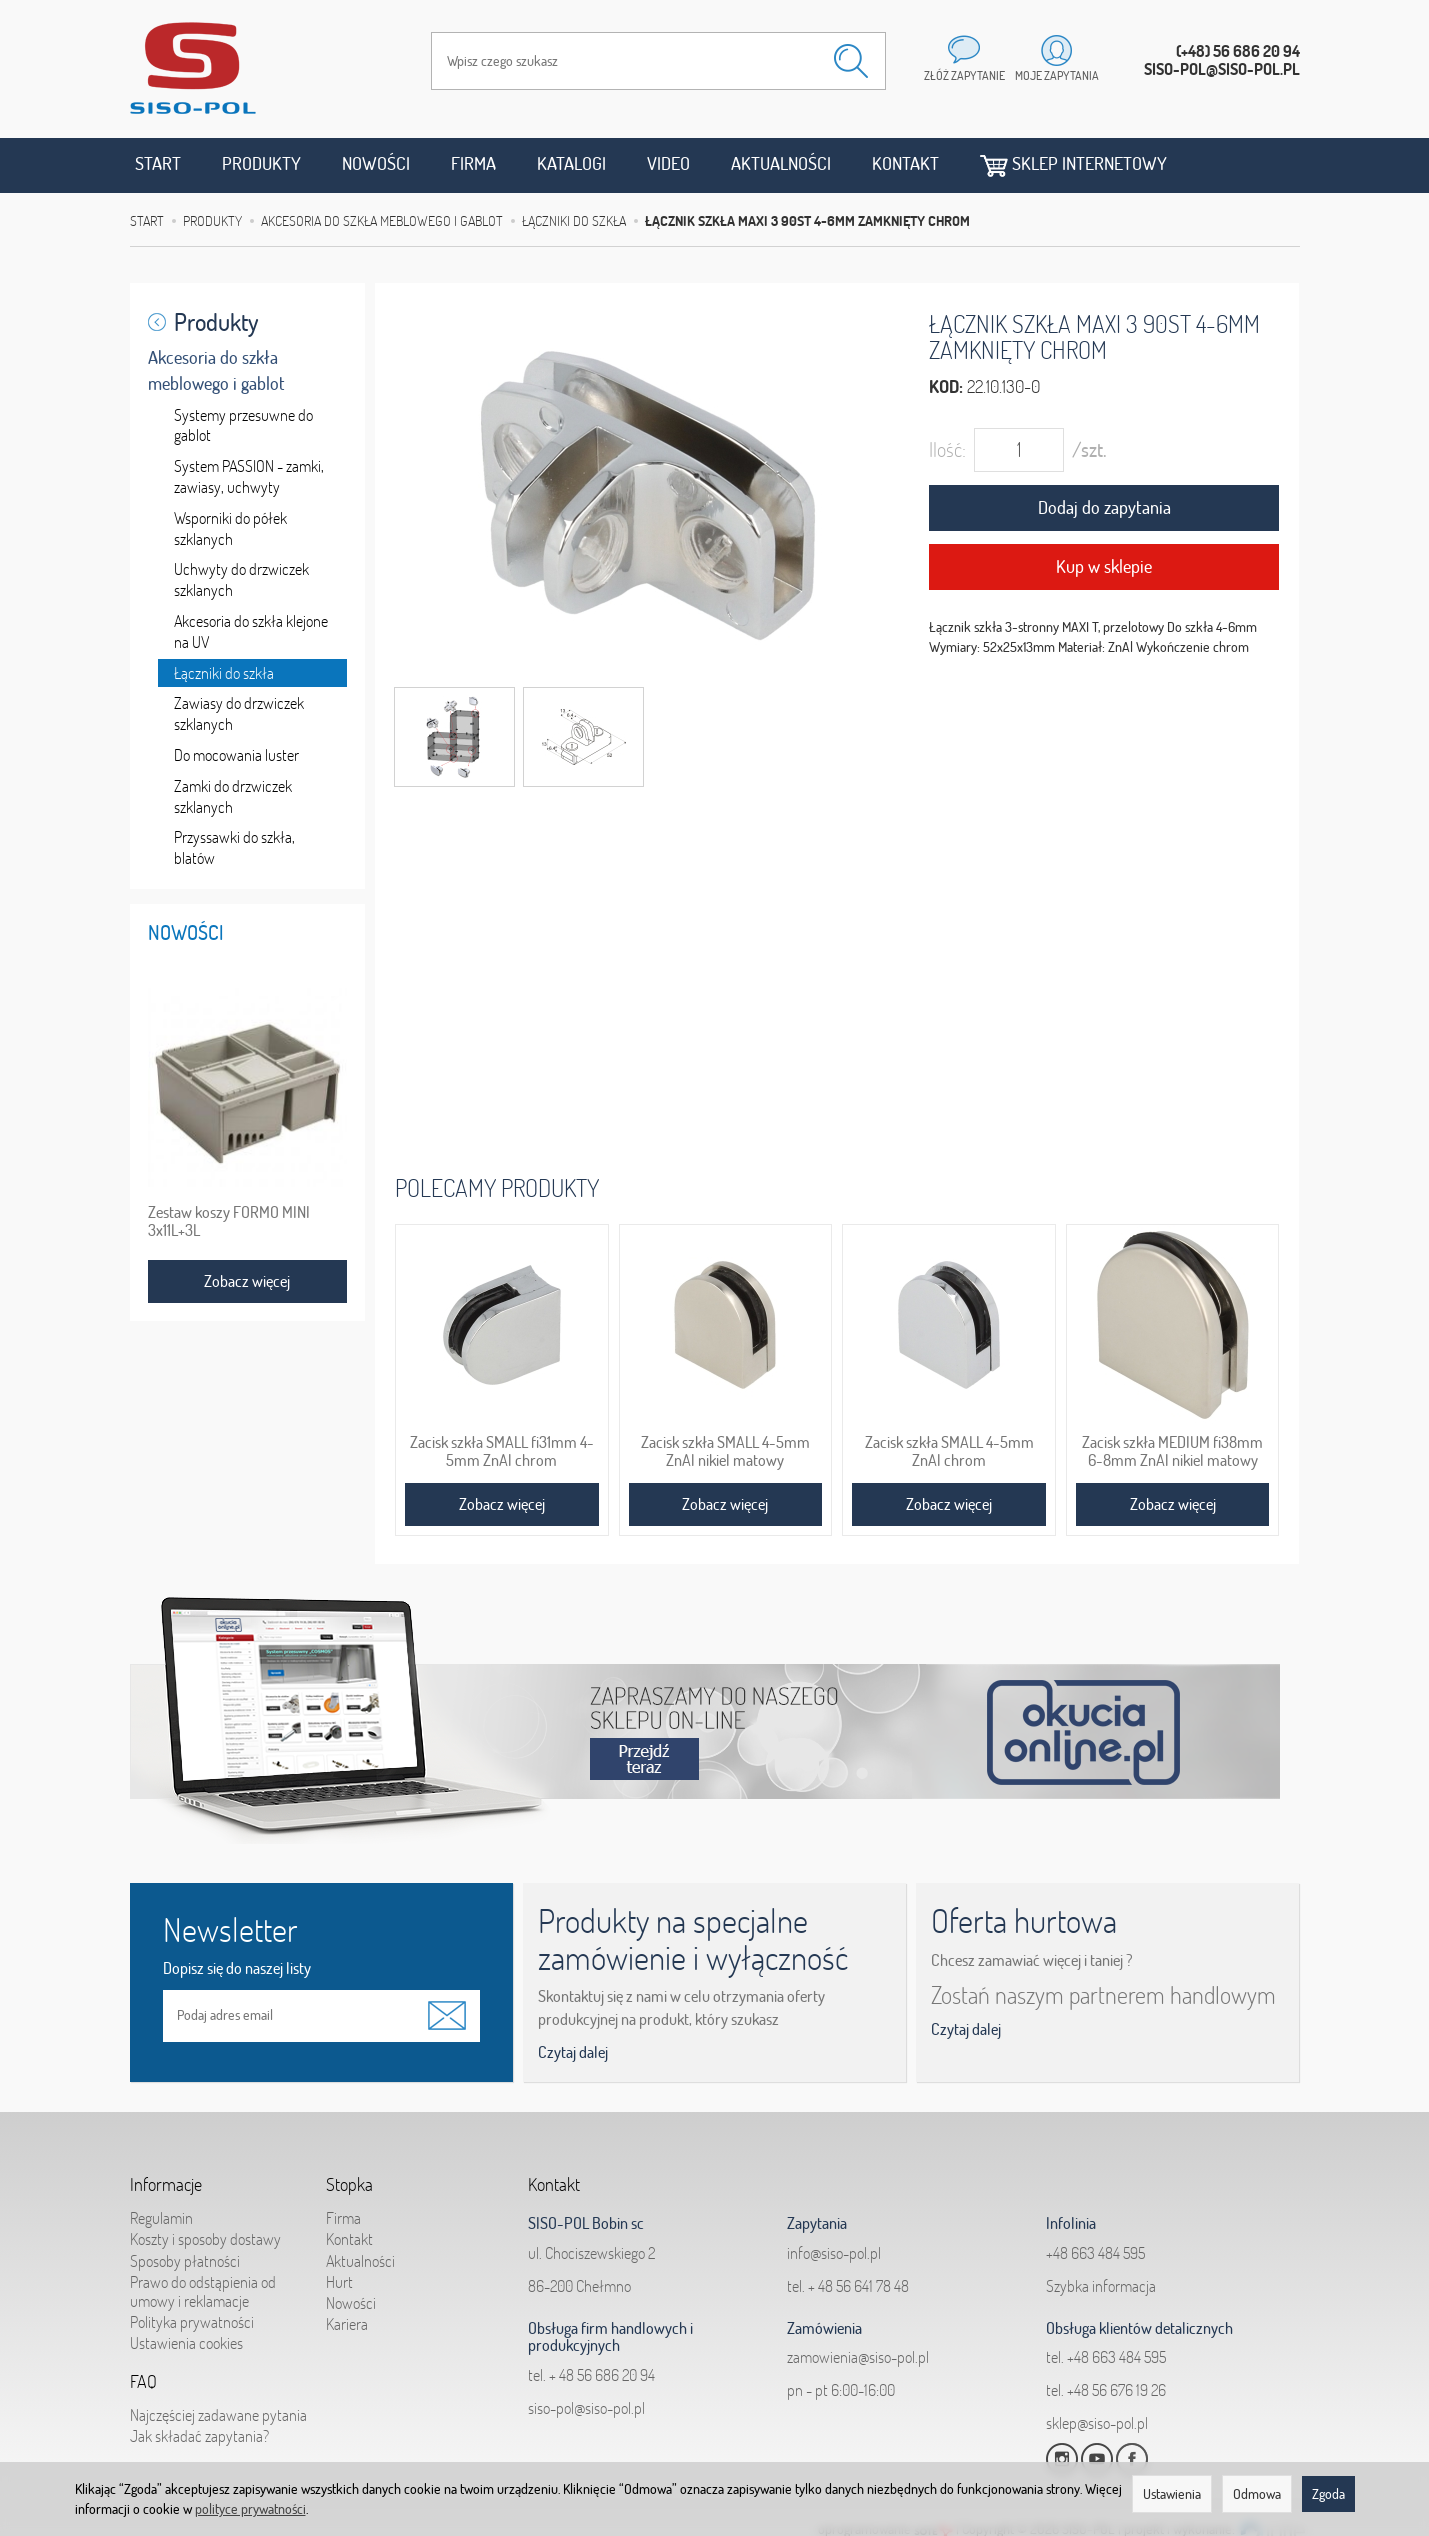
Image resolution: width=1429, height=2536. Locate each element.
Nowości (376, 163)
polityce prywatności (250, 2509)
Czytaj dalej (573, 2052)
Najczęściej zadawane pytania (218, 2415)
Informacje (166, 2185)
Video (668, 163)
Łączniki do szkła (224, 673)
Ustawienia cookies (186, 2343)
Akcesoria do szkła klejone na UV (251, 631)
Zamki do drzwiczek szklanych (233, 796)
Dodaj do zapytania (1104, 507)
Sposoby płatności (185, 2261)
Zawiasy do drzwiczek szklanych (239, 713)
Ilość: (947, 449)
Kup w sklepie (1104, 566)
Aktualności (781, 163)
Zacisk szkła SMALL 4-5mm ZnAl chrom (949, 1451)
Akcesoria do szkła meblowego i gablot (216, 370)
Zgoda (1328, 2494)
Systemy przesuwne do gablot (243, 425)
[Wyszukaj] (851, 61)
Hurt (339, 2282)
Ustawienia (1172, 2494)
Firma (473, 163)
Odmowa (1257, 2494)
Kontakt (905, 163)
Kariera (347, 2324)
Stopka (349, 2185)
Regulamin (161, 2218)
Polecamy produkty (497, 1187)
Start (158, 163)
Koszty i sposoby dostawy (205, 2239)
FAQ (143, 2382)
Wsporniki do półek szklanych (230, 528)
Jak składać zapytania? (199, 2436)
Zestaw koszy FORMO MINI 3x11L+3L (229, 1221)
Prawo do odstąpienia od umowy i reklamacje (203, 2291)
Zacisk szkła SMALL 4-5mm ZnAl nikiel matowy (725, 1451)
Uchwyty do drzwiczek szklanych (241, 579)
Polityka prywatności (192, 2322)
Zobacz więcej (502, 1504)
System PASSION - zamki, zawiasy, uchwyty (249, 476)
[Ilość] (1019, 450)
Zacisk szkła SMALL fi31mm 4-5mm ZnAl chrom (502, 1451)
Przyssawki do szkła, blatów (234, 847)
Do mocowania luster (236, 755)
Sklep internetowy (1073, 164)
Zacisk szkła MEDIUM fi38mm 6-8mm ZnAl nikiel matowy (1172, 1451)
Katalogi (571, 163)
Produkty (261, 163)
